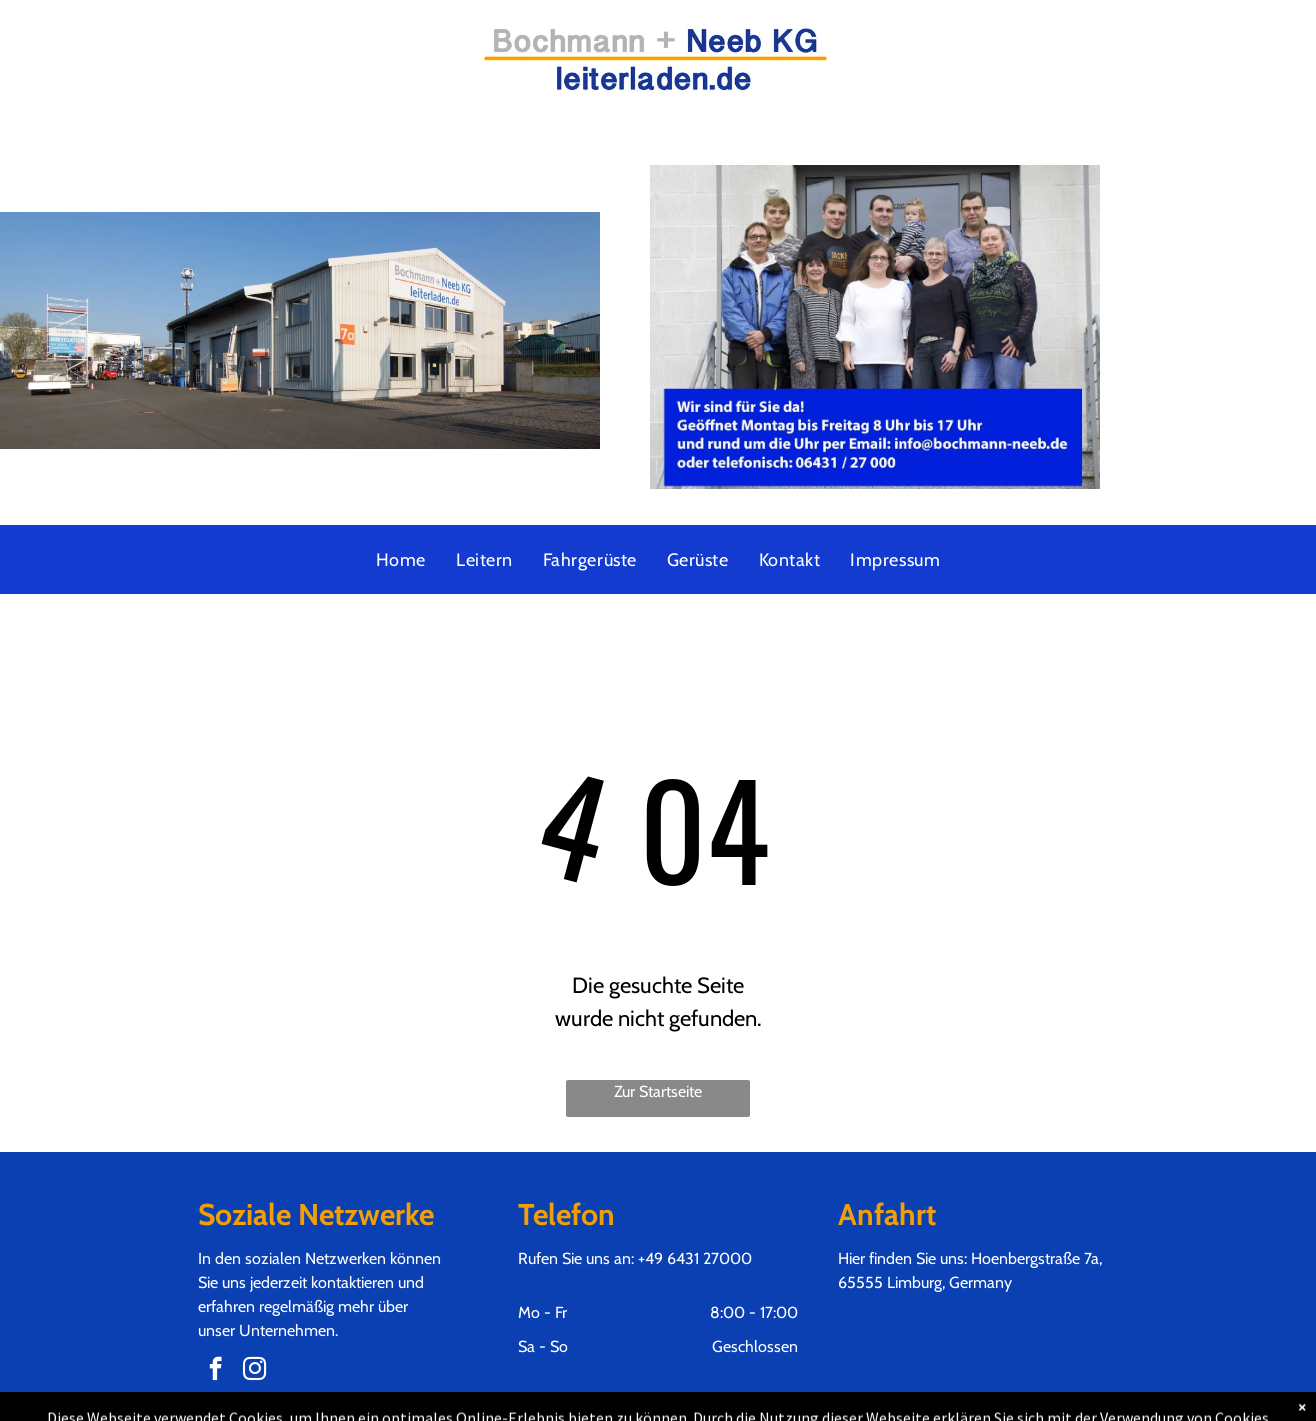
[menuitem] (401, 560)
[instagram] (254, 1371)
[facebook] (215, 1371)
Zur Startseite (658, 1091)
